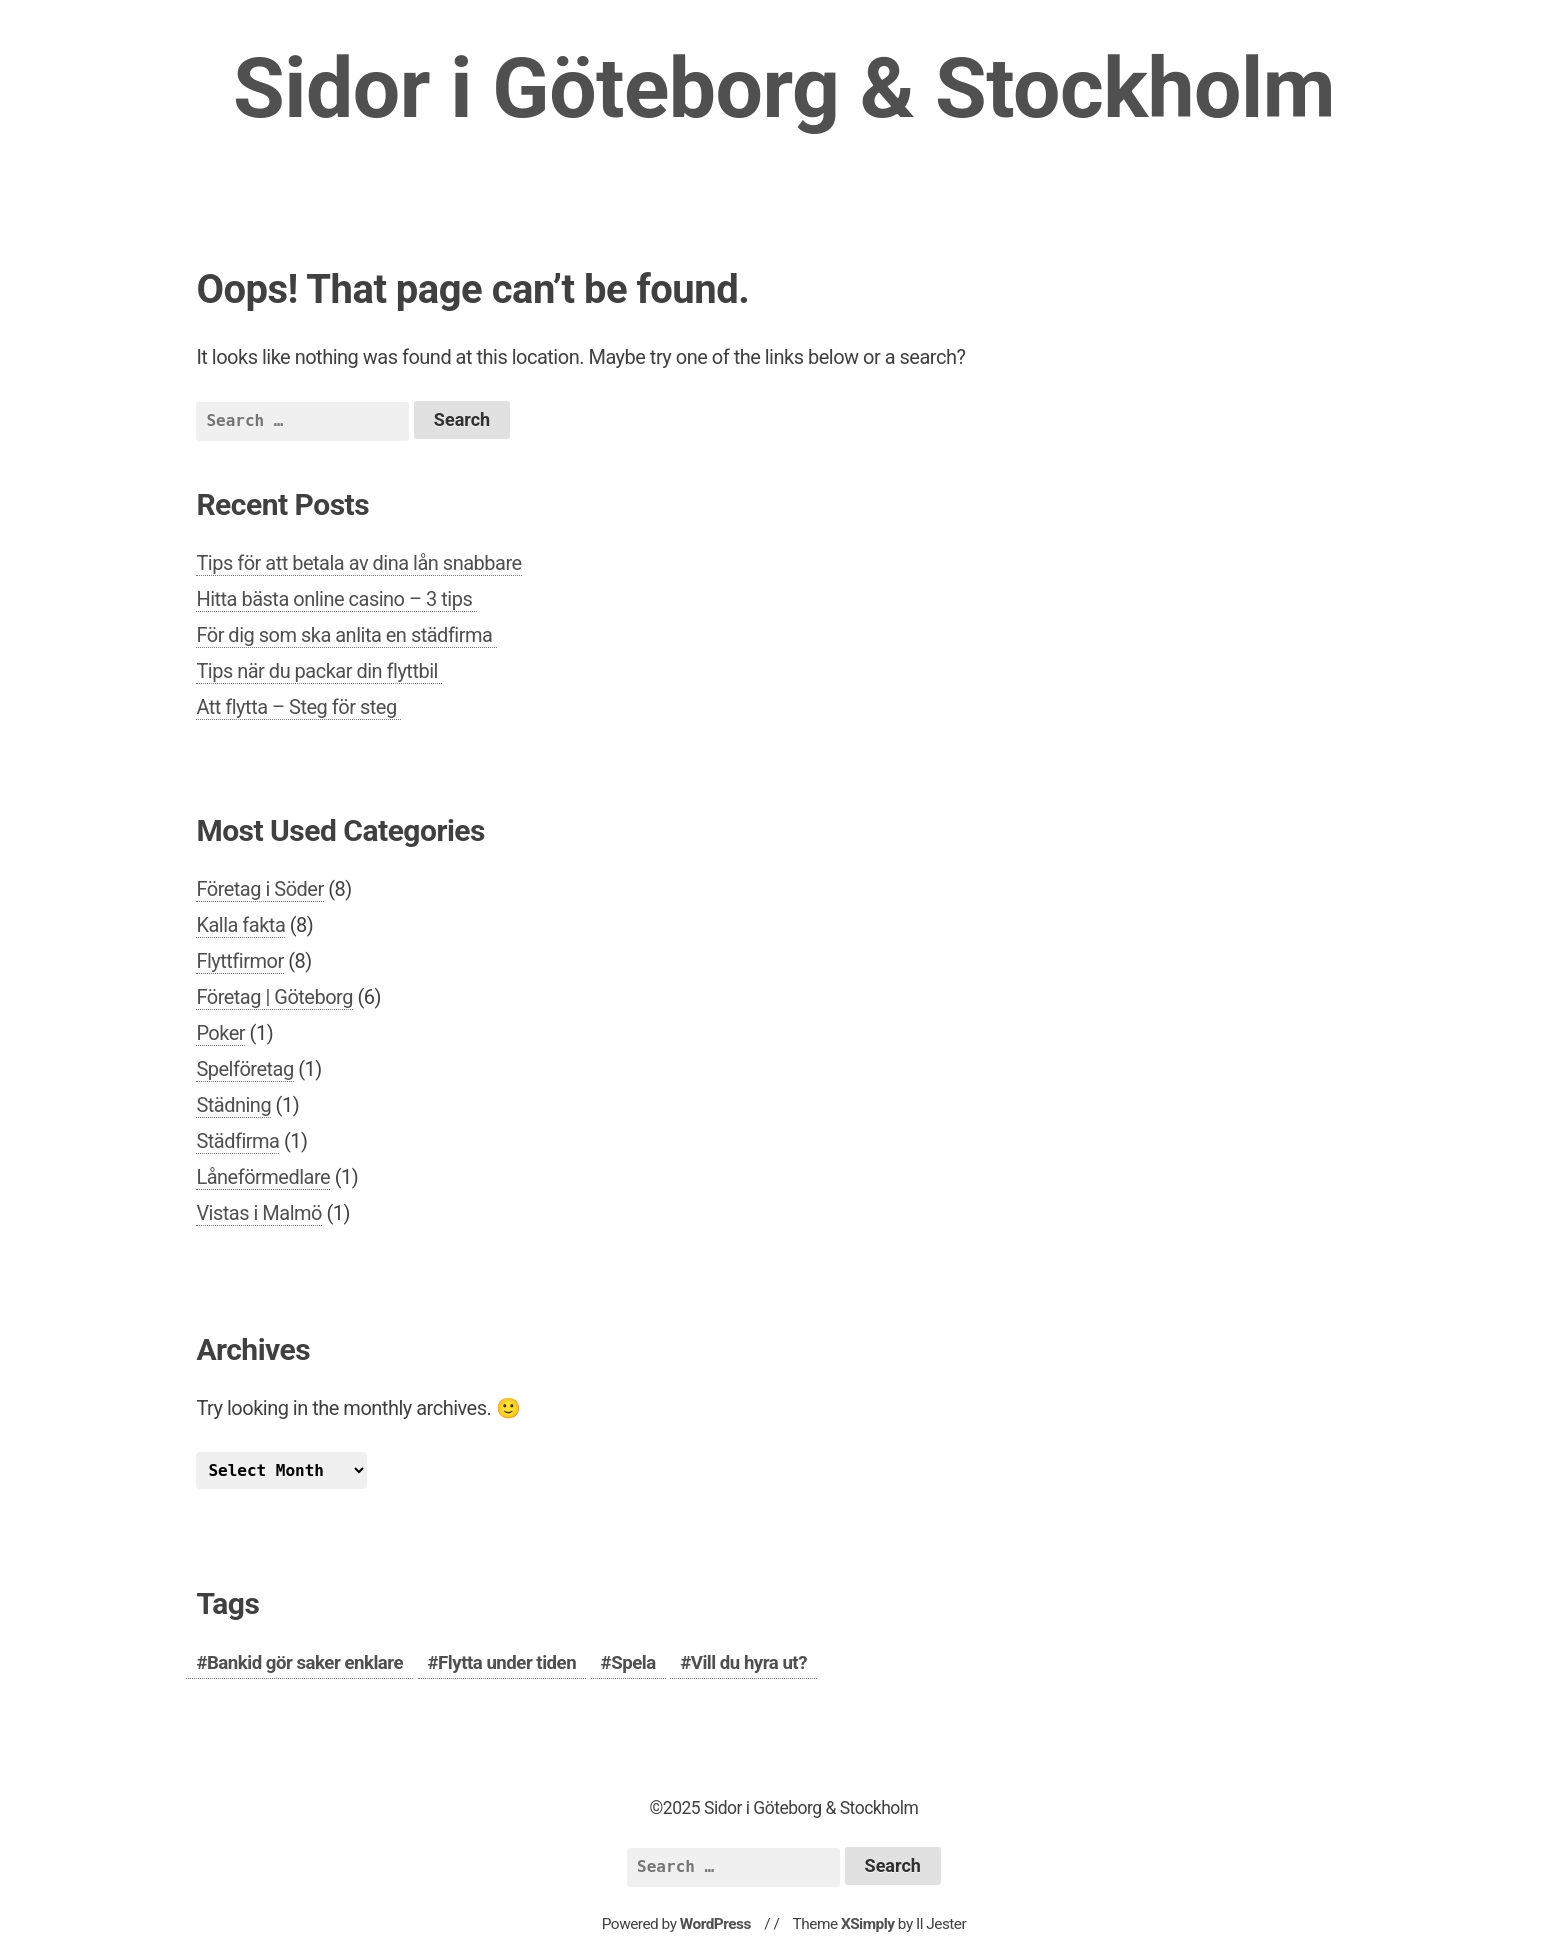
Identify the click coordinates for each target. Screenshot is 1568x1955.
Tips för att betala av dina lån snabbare (358, 563)
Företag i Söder (259, 889)
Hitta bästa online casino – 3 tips (336, 599)
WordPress (715, 1924)
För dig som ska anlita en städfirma (346, 635)
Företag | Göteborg (274, 997)
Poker (220, 1033)
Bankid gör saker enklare (305, 1663)
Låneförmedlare (263, 1177)
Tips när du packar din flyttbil (319, 671)
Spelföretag (244, 1069)
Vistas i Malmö (259, 1213)
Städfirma (237, 1141)
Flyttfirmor (239, 961)
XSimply (868, 1924)
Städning (233, 1105)
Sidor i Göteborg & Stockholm (784, 88)
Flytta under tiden (507, 1663)
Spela (633, 1663)
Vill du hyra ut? (749, 1663)
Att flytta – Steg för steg (298, 707)
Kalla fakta (240, 925)
